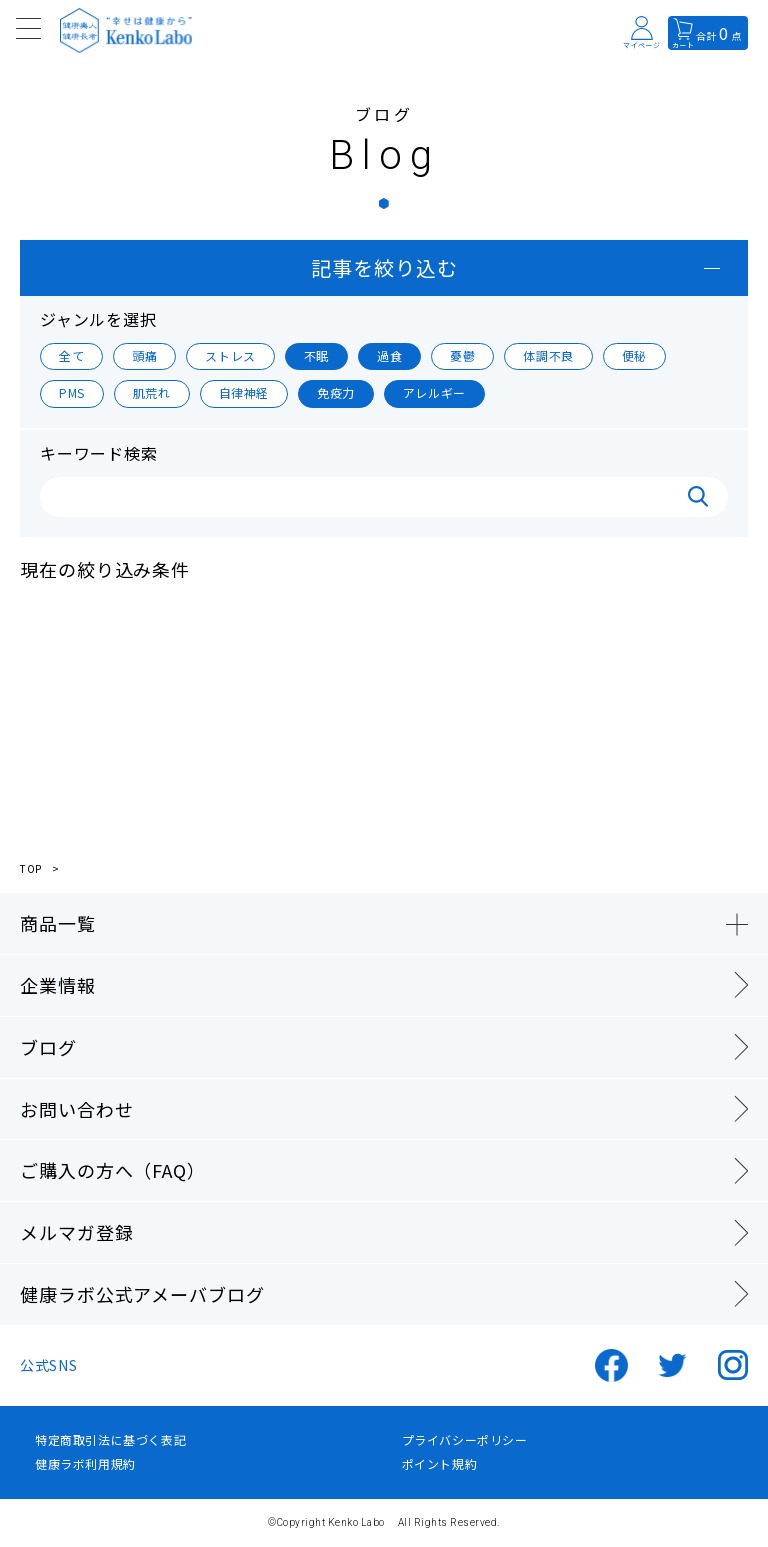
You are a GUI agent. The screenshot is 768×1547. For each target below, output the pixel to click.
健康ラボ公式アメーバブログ (142, 1294)
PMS (72, 392)
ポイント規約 (440, 1464)
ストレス (230, 355)
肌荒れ (152, 392)
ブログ (48, 1047)
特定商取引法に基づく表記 (110, 1440)
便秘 (634, 355)
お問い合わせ (76, 1109)
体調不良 (548, 355)
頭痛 (144, 355)
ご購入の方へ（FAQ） (113, 1170)
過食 (389, 355)
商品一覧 (58, 923)
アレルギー (434, 392)
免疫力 (336, 392)
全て (71, 355)
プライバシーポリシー (465, 1440)
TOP (31, 869)
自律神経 (244, 392)
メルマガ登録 (76, 1232)
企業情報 (58, 985)
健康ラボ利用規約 (85, 1464)
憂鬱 (462, 355)
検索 (698, 497)
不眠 (316, 355)
